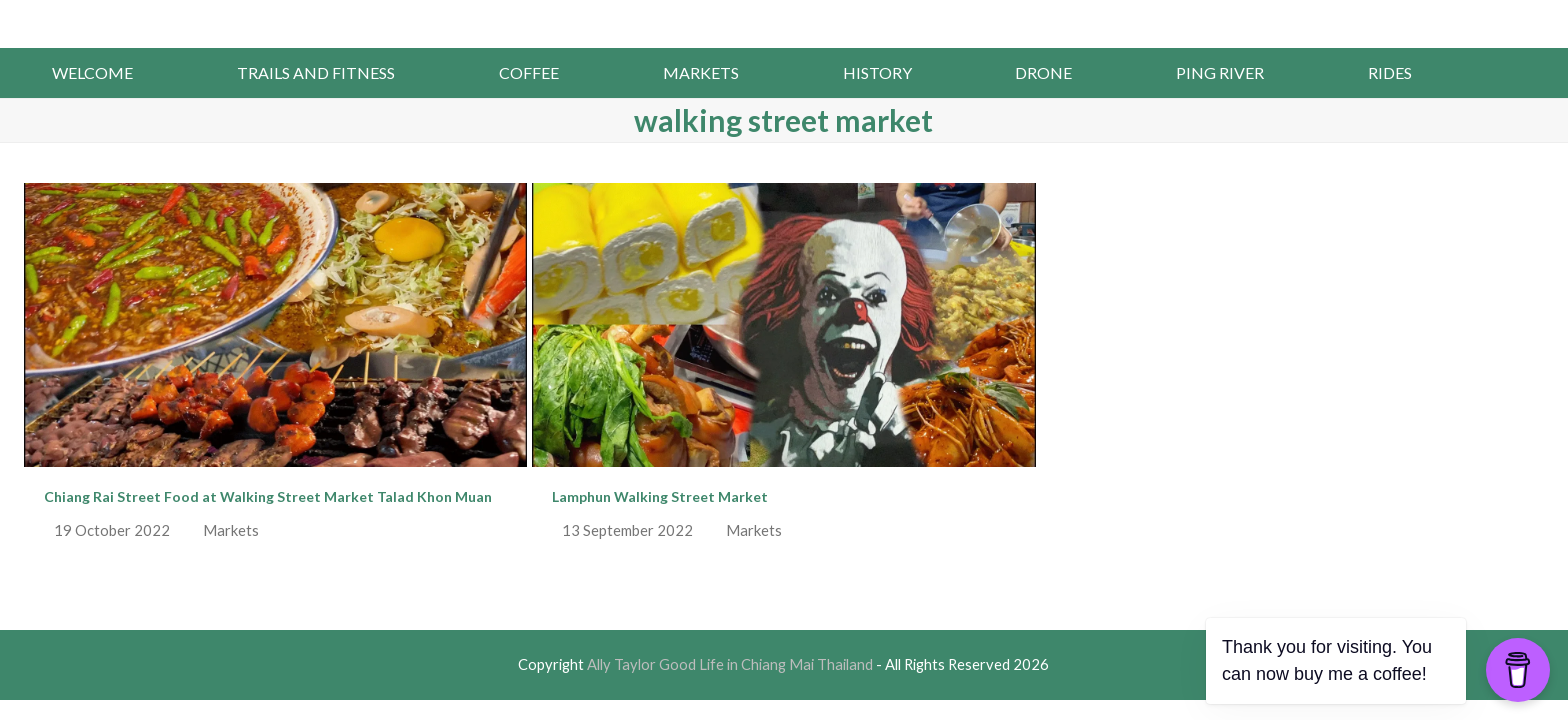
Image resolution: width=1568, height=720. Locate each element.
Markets (231, 530)
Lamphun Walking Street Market (660, 496)
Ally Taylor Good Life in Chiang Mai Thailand (784, 22)
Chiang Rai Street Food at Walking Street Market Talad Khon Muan (268, 496)
